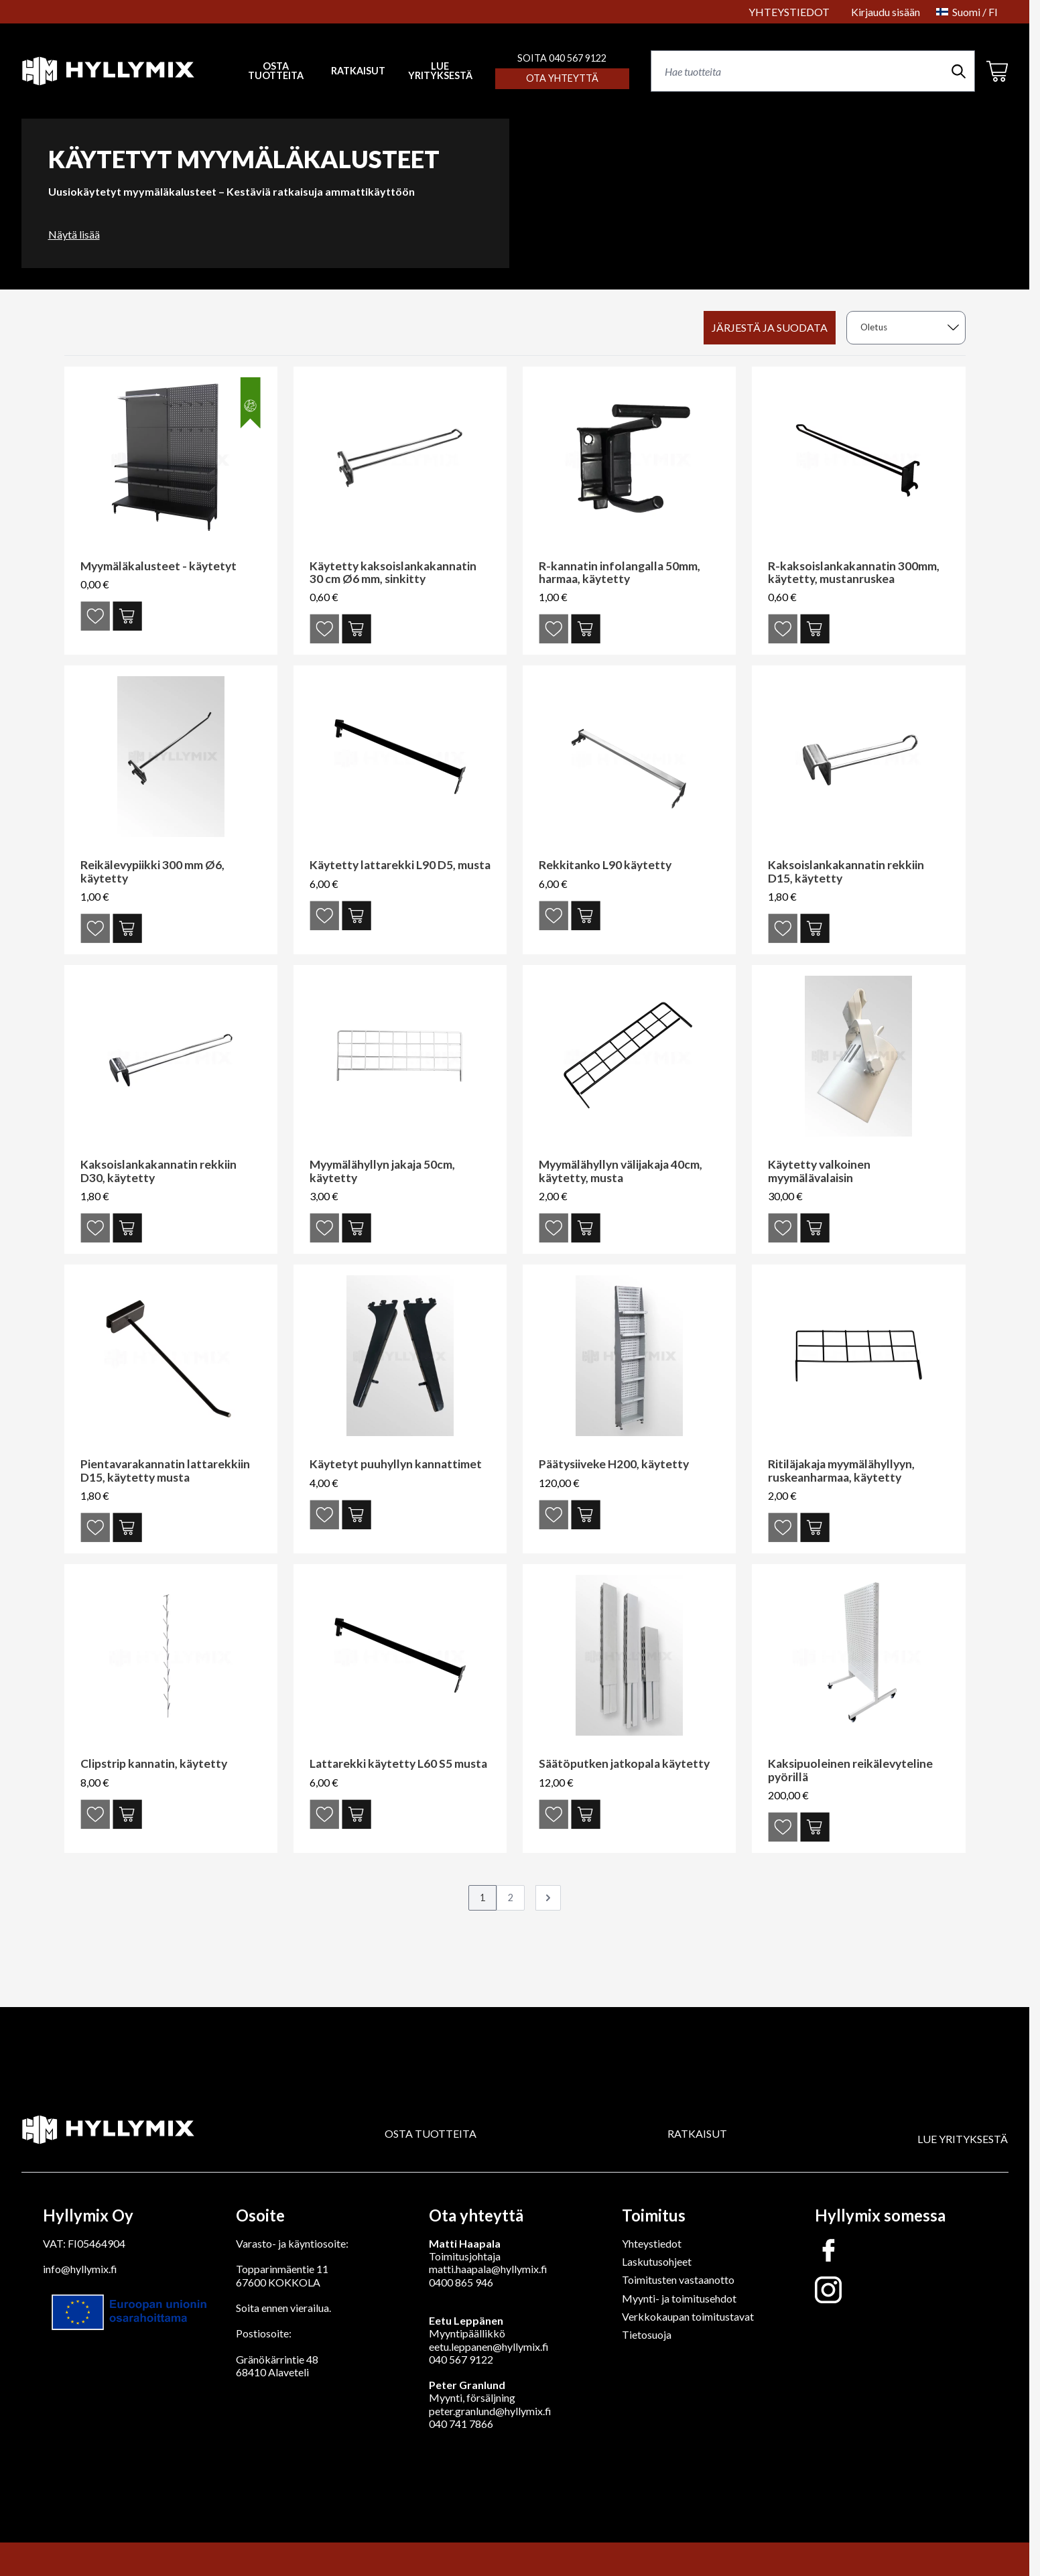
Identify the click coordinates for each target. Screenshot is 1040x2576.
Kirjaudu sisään (885, 11)
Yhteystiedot (651, 2243)
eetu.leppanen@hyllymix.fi (489, 2346)
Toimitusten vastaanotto (678, 2279)
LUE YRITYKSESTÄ (440, 71)
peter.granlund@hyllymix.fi (490, 2410)
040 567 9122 (461, 2359)
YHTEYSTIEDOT (789, 11)
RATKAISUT (358, 71)
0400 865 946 (461, 2282)
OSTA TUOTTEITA (430, 2133)
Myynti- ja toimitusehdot (679, 2298)
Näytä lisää (74, 234)
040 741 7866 (461, 2423)
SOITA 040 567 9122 (561, 58)
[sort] (906, 327)
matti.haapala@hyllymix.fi (488, 2268)
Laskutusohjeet (657, 2261)
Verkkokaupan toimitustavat (688, 2316)
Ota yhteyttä (562, 78)
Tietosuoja (646, 2334)
